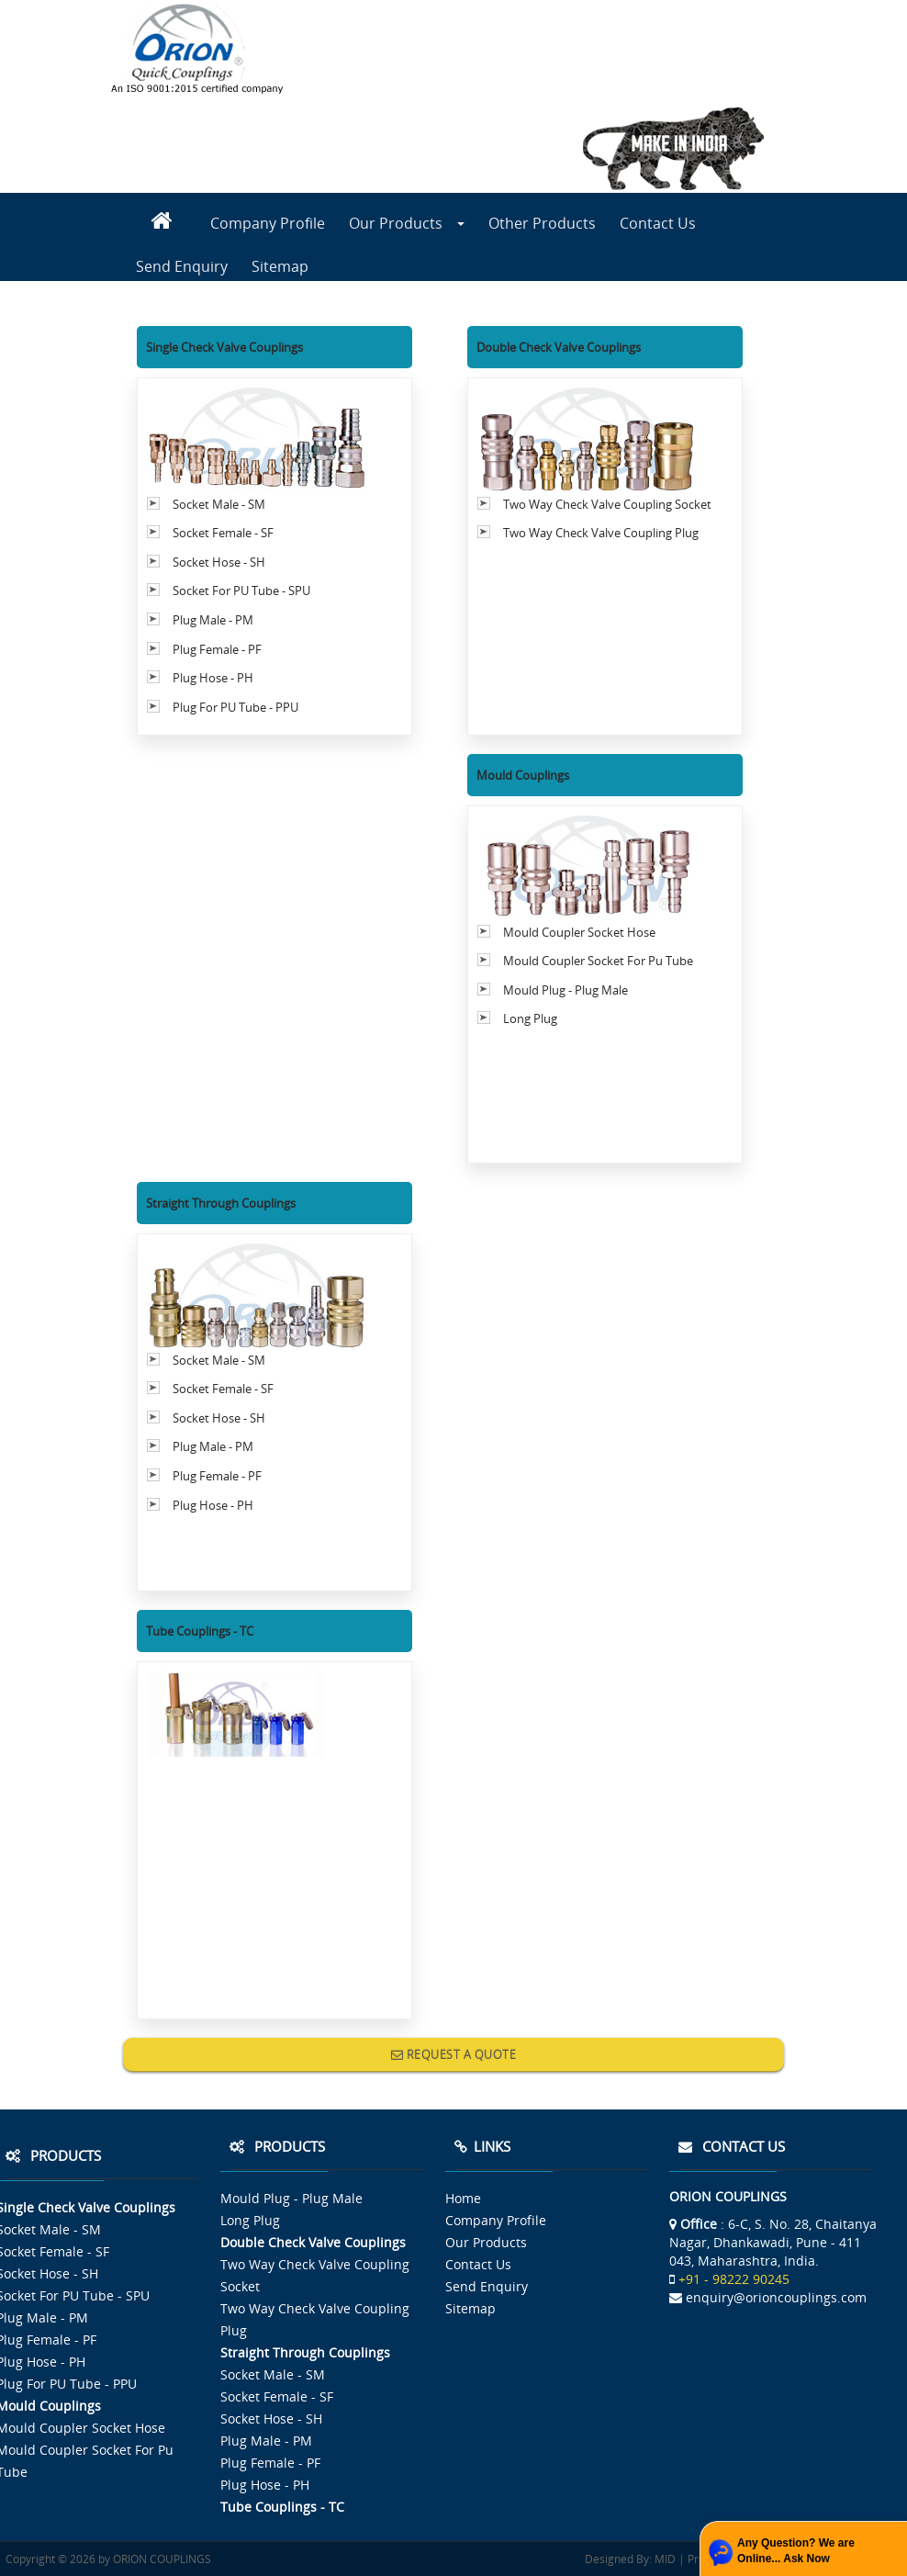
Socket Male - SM (219, 504)
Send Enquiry (182, 266)
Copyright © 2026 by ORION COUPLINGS (108, 2559)
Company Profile (267, 223)
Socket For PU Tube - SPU (241, 590)
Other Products (542, 223)
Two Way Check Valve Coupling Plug (601, 532)
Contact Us (658, 223)
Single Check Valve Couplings (224, 347)
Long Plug (530, 1018)
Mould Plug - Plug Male (565, 990)
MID (664, 2559)
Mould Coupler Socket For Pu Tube (598, 960)
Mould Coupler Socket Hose (579, 932)
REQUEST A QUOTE (454, 2054)
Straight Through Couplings (221, 1203)
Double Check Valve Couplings (558, 347)
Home (463, 2198)
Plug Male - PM (213, 620)
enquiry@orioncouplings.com (776, 2297)
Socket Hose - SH (219, 562)
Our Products (407, 223)
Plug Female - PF (217, 649)
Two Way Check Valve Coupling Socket (607, 504)
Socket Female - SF (223, 532)
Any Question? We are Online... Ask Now (796, 2551)
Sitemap (280, 266)
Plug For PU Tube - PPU (235, 707)
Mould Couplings (522, 775)
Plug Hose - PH (213, 677)
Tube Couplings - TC (199, 1631)
